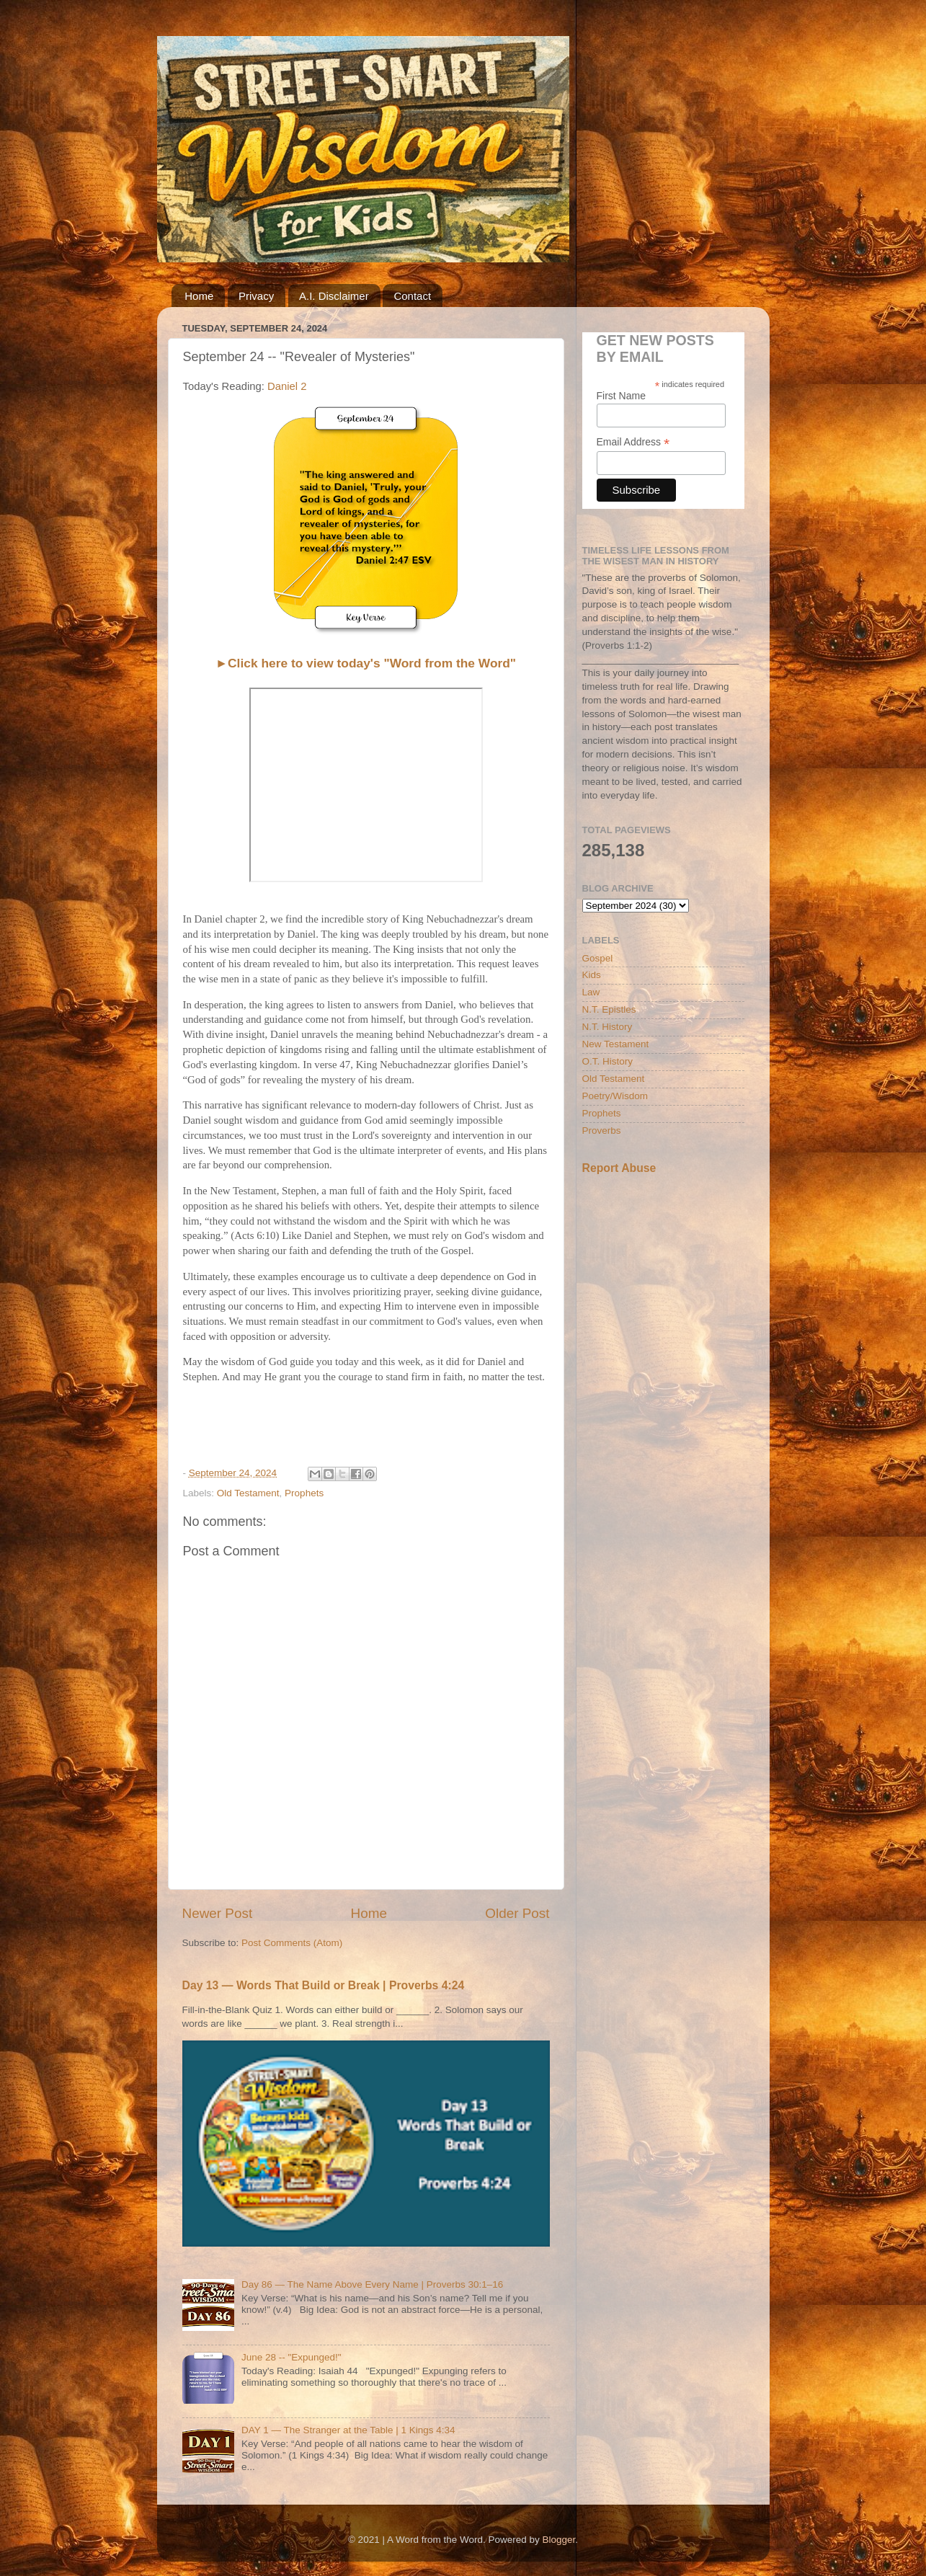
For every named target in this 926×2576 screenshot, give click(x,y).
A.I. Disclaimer (334, 296)
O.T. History (607, 1061)
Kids (591, 974)
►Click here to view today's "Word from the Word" (365, 663)
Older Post (517, 1913)
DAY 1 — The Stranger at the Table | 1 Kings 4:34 (348, 2430)
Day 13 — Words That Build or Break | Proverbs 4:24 (323, 1985)
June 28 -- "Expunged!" (291, 2357)
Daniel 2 (288, 386)
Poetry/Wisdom (615, 1096)
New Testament (615, 1044)
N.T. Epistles (609, 1009)
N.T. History (607, 1026)
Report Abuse (619, 1168)
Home (198, 296)
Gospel (597, 958)
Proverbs (601, 1130)
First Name (621, 395)
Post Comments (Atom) (291, 1942)
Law (591, 992)
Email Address (633, 442)
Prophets (304, 1493)
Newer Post (217, 1913)
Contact (412, 296)
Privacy (256, 296)
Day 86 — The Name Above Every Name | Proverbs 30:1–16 (372, 2284)
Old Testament (248, 1493)
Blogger (559, 2539)
